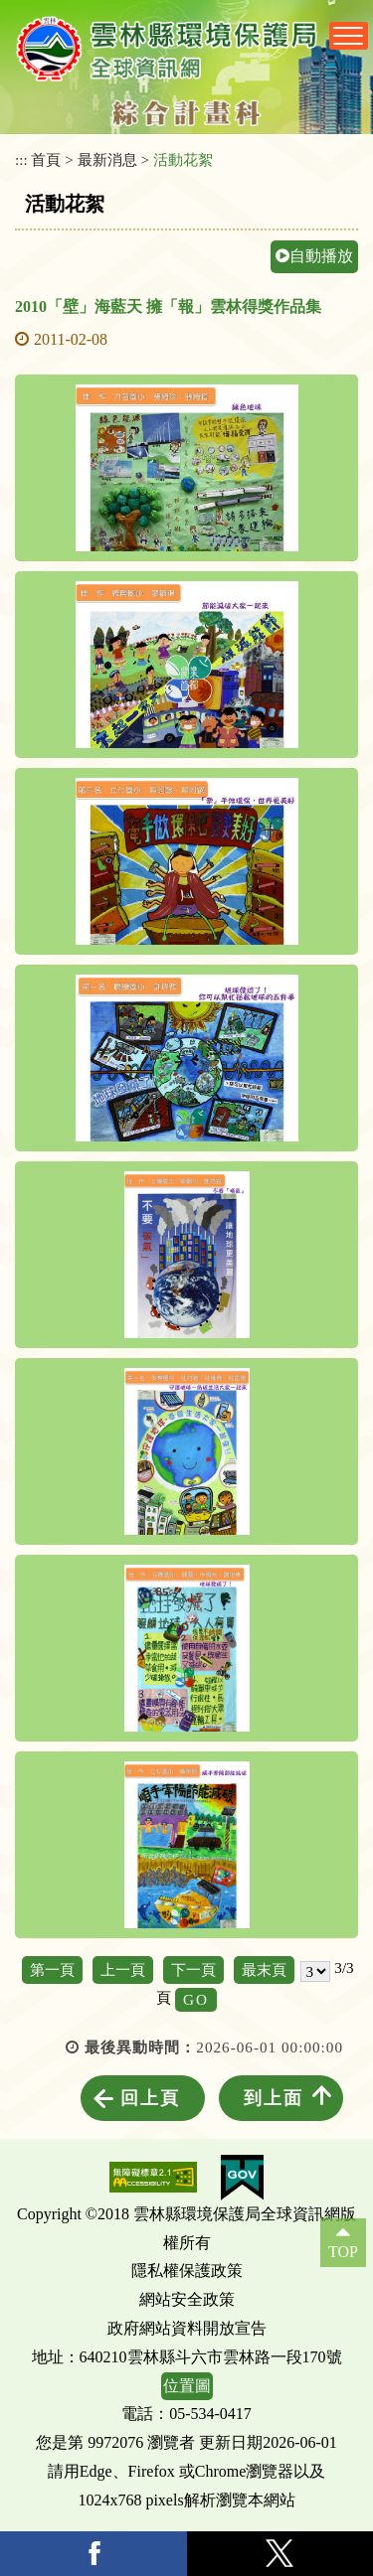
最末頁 (264, 1969)
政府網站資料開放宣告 (187, 2328)
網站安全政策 (187, 2299)
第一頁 (52, 1969)
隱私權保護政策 (187, 2270)
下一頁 (193, 1969)
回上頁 (150, 2098)
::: (21, 159)
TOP (343, 2251)
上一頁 (122, 1969)
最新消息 (107, 159)
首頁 (46, 159)
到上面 (273, 2098)
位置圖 (187, 2385)
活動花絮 (183, 159)
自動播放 (314, 255)
